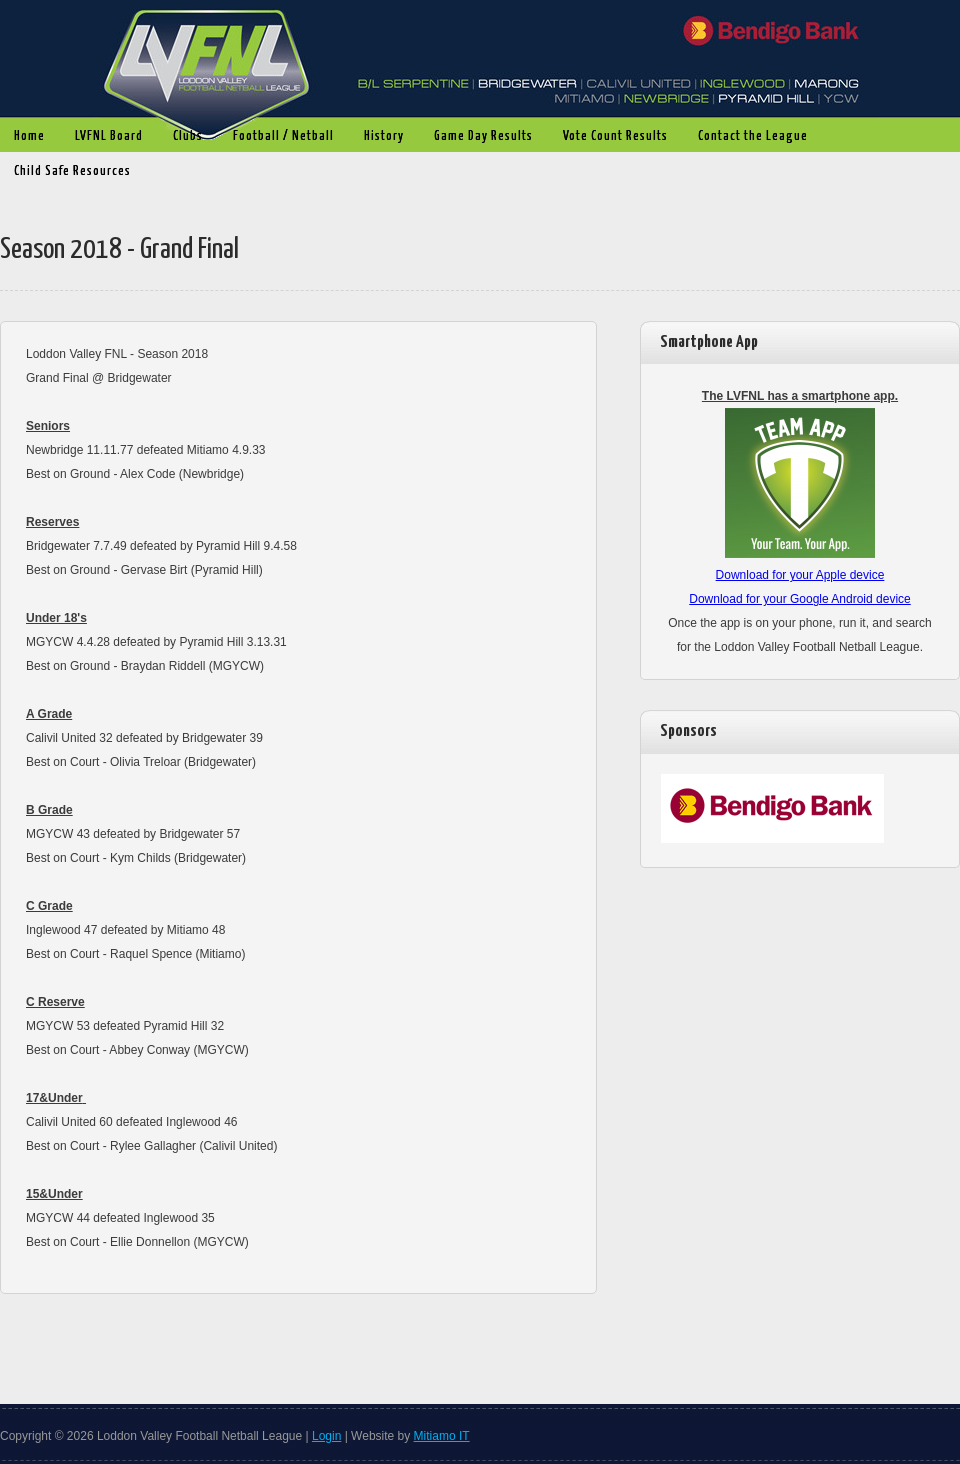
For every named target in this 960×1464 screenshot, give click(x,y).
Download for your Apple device (800, 575)
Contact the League (753, 136)
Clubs (183, 137)
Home (29, 136)
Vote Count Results (610, 137)
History (379, 137)
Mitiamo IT (442, 1436)
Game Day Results (478, 137)
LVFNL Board (104, 137)
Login (326, 1436)
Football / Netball (278, 137)
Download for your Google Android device (799, 599)
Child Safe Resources (72, 171)
